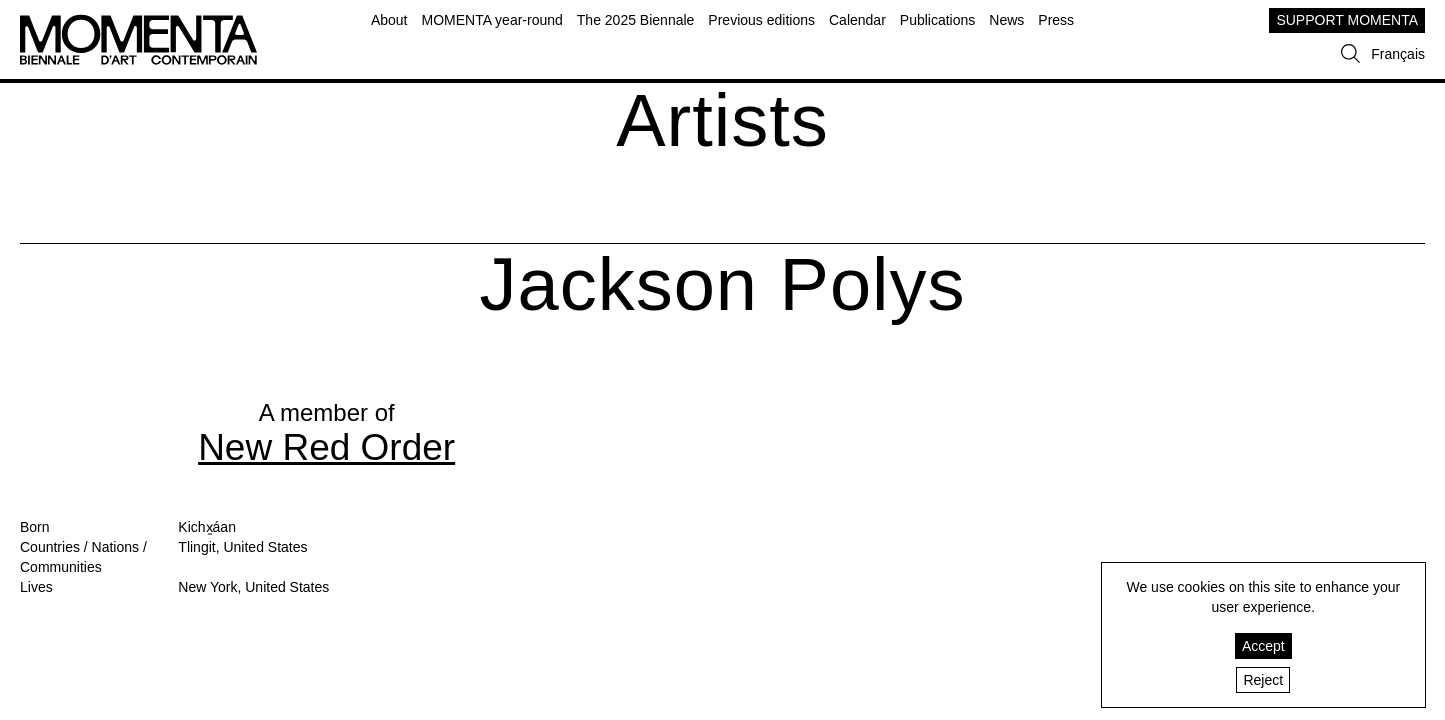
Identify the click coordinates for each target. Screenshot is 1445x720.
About (389, 20)
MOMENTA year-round (491, 20)
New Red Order (326, 447)
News (1006, 20)
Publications (938, 20)
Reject (1263, 680)
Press (1056, 20)
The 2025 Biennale (636, 20)
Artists (722, 120)
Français (1398, 54)
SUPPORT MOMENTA (1347, 20)
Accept (1263, 646)
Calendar (857, 20)
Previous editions (761, 20)
